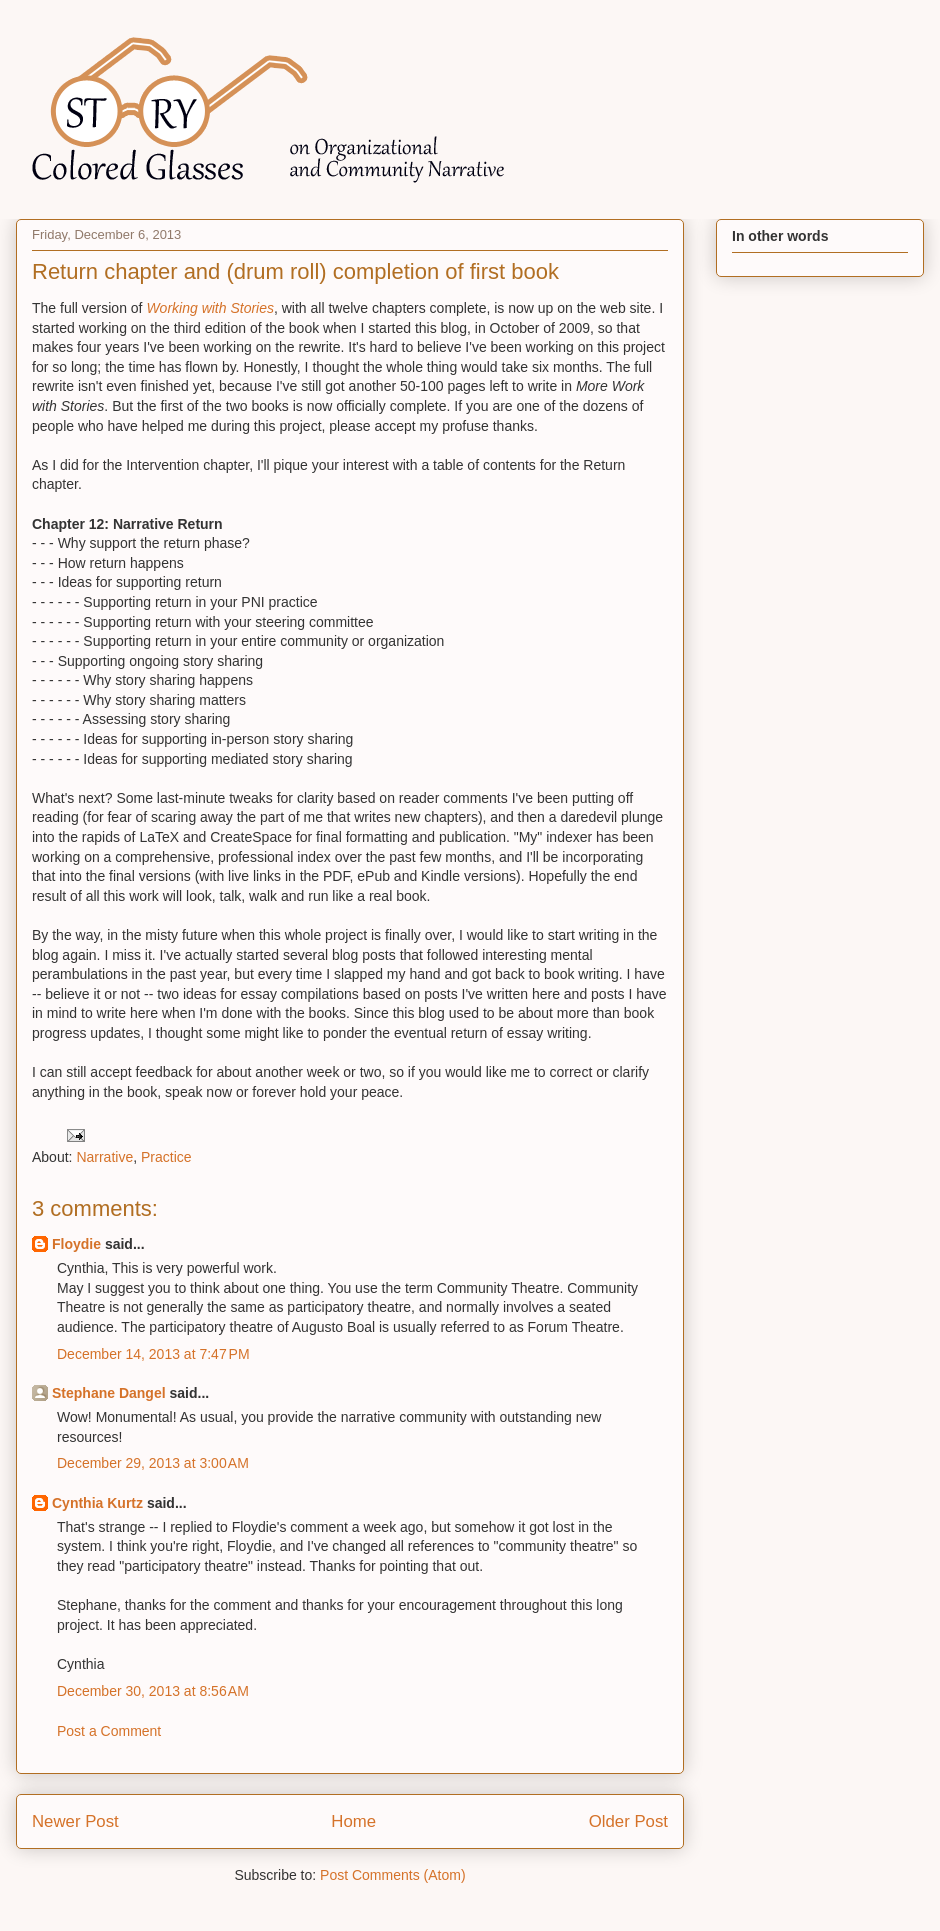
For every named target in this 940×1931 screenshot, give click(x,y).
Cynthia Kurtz (97, 1503)
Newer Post (75, 1821)
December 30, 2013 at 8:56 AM (153, 1691)
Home (353, 1821)
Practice (166, 1157)
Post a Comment (109, 1731)
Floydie (76, 1244)
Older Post (628, 1821)
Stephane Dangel (109, 1393)
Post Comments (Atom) (392, 1875)
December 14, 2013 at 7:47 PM (153, 1354)
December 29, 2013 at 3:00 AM (153, 1463)
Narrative (104, 1157)
